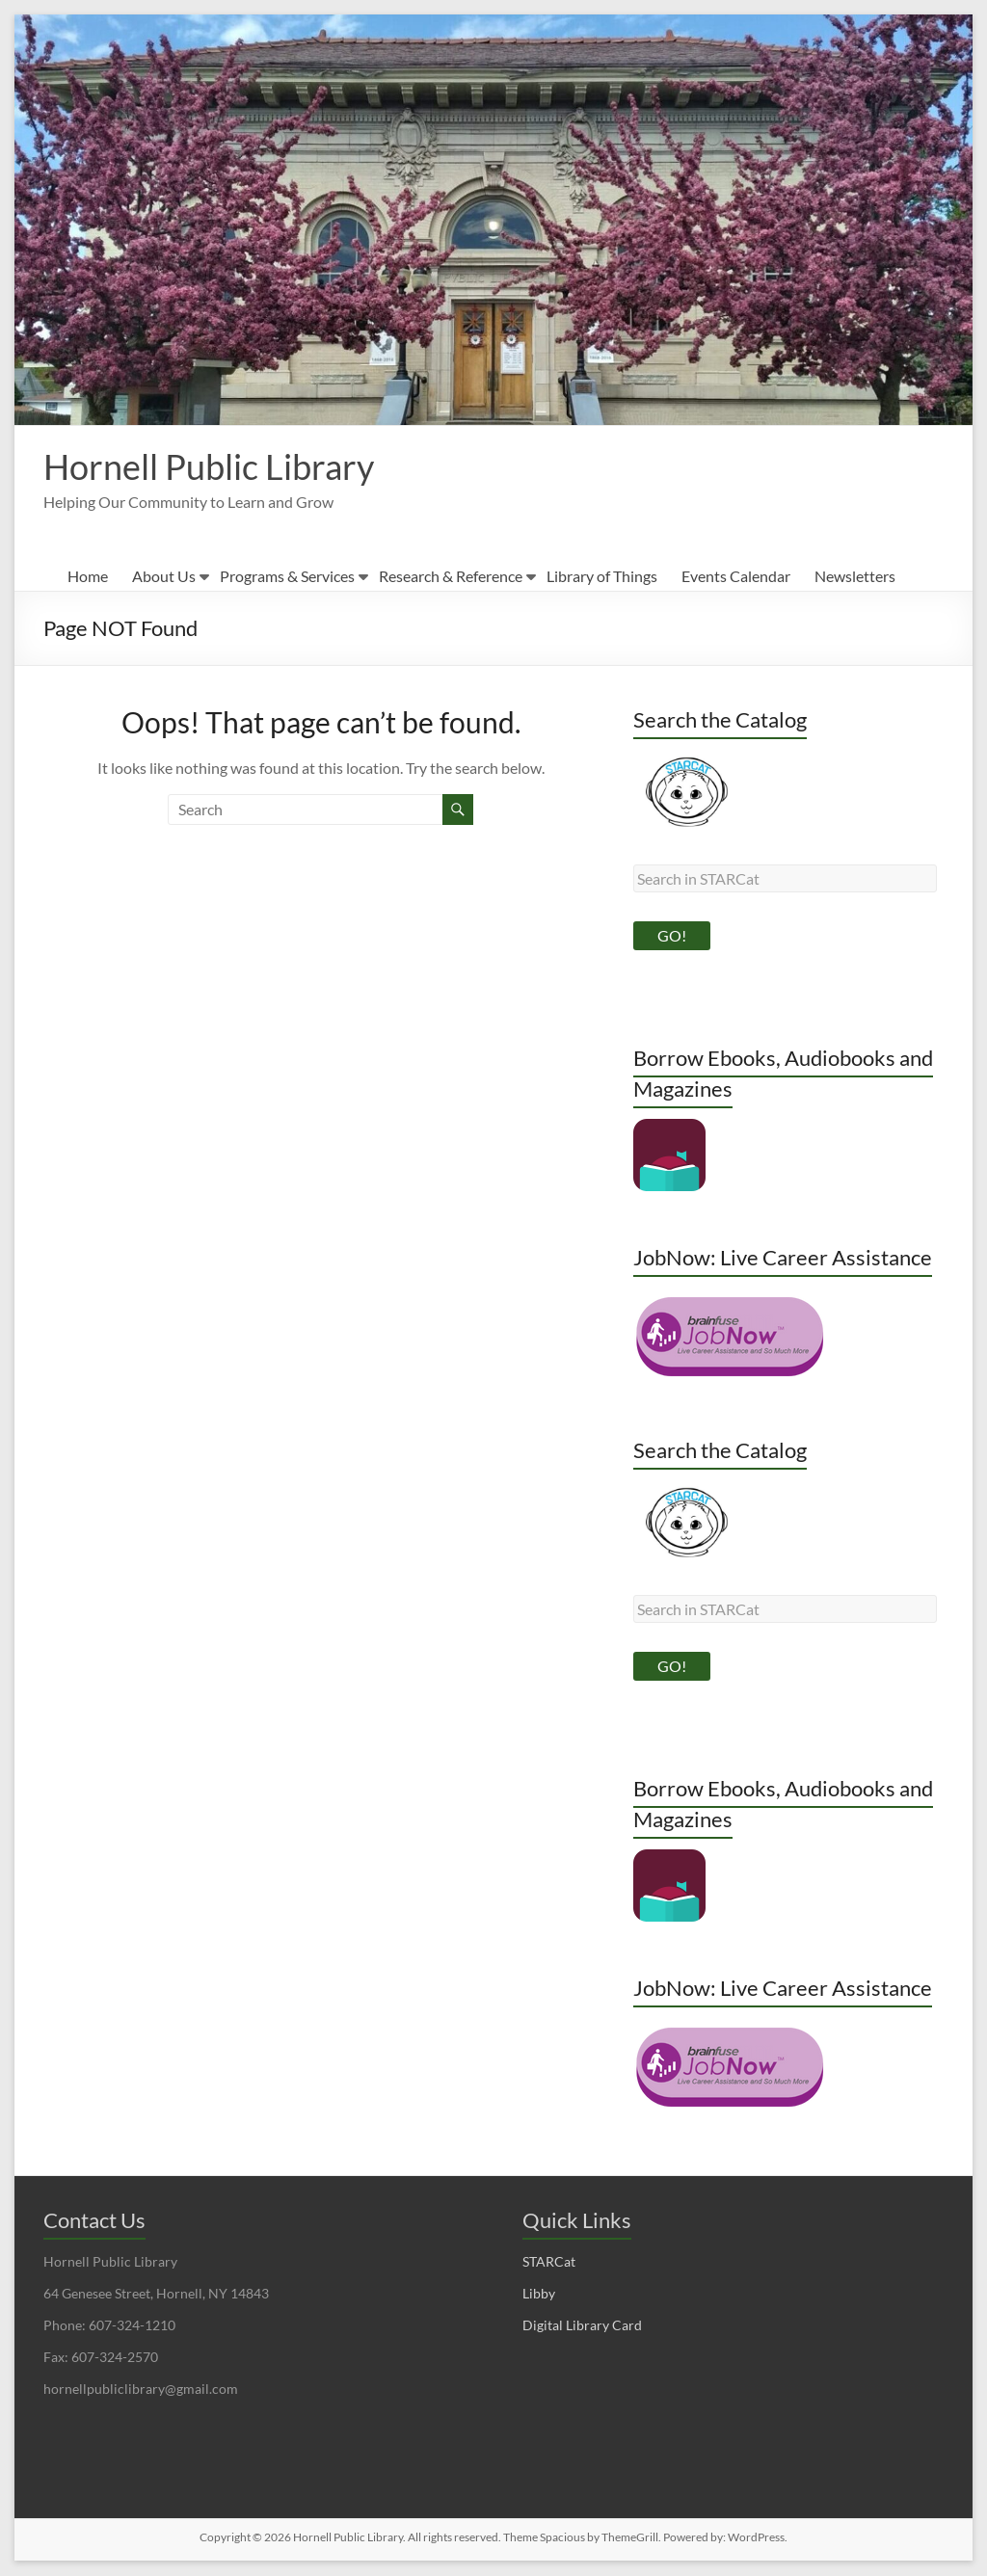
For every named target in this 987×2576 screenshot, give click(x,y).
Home (87, 577)
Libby (538, 2294)
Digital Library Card (582, 2326)
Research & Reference (450, 577)
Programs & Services (287, 577)
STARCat (548, 2262)
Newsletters (854, 577)
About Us (164, 577)
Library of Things (602, 577)
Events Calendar (735, 577)
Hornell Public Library (208, 467)
